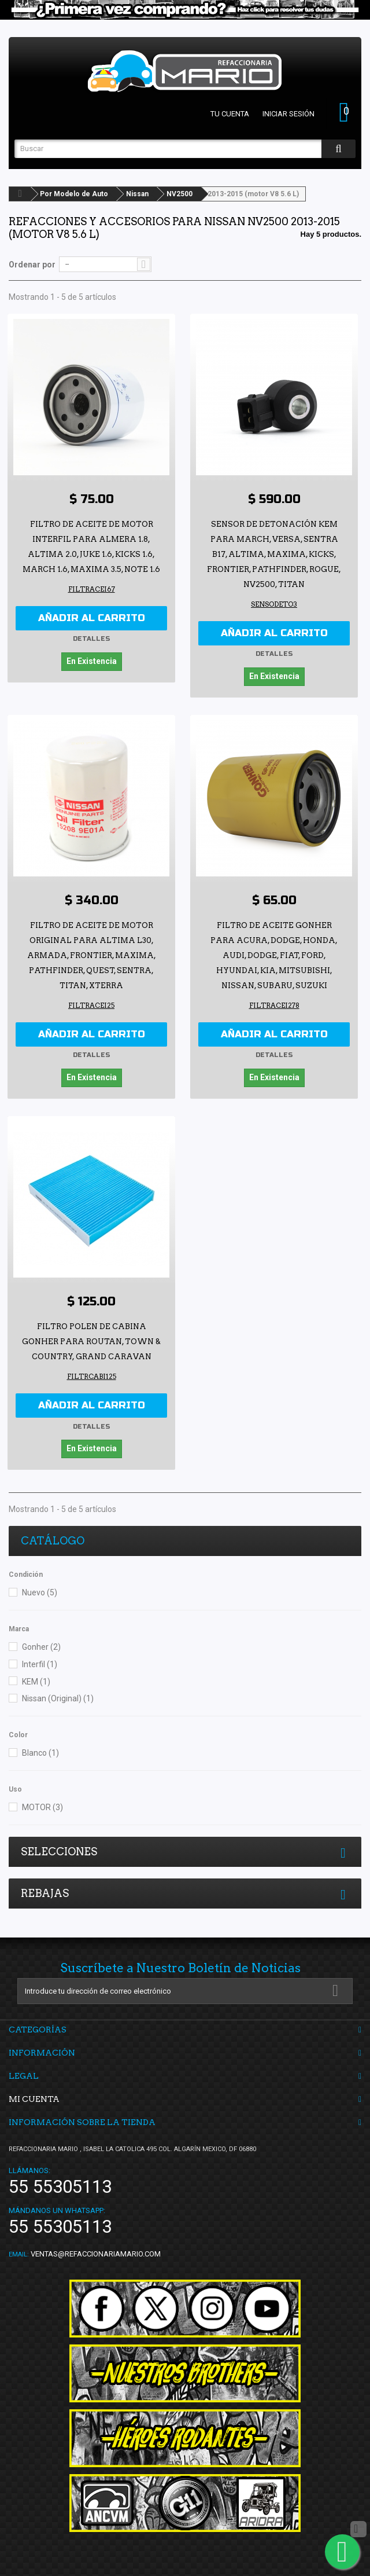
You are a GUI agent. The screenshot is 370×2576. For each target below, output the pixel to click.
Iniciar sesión (288, 113)
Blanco (40, 1747)
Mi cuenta (34, 2093)
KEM (36, 1675)
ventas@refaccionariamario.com (96, 2248)
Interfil (39, 1658)
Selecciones (59, 1846)
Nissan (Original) (58, 1693)
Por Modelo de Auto (74, 194)
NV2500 (179, 194)
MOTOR (42, 1802)
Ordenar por (32, 264)
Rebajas (45, 1887)
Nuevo (39, 1587)
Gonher (41, 1641)
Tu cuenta (229, 113)
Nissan (137, 194)
